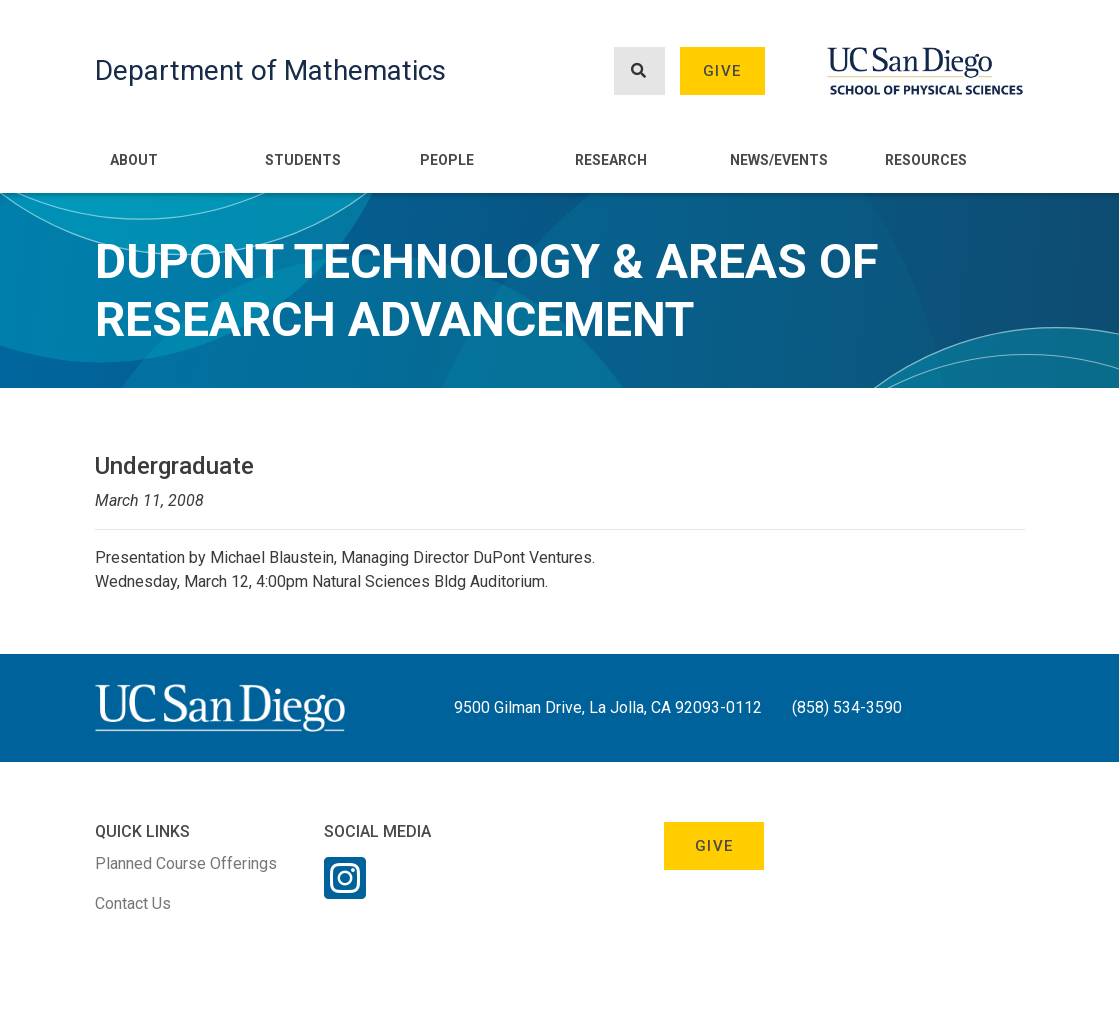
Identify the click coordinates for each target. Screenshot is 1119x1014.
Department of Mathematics (270, 70)
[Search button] (639, 71)
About (134, 160)
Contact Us (133, 903)
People (447, 160)
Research (611, 160)
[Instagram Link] (345, 891)
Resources (926, 160)
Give (722, 71)
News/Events (779, 160)
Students (303, 160)
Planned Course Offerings (186, 863)
